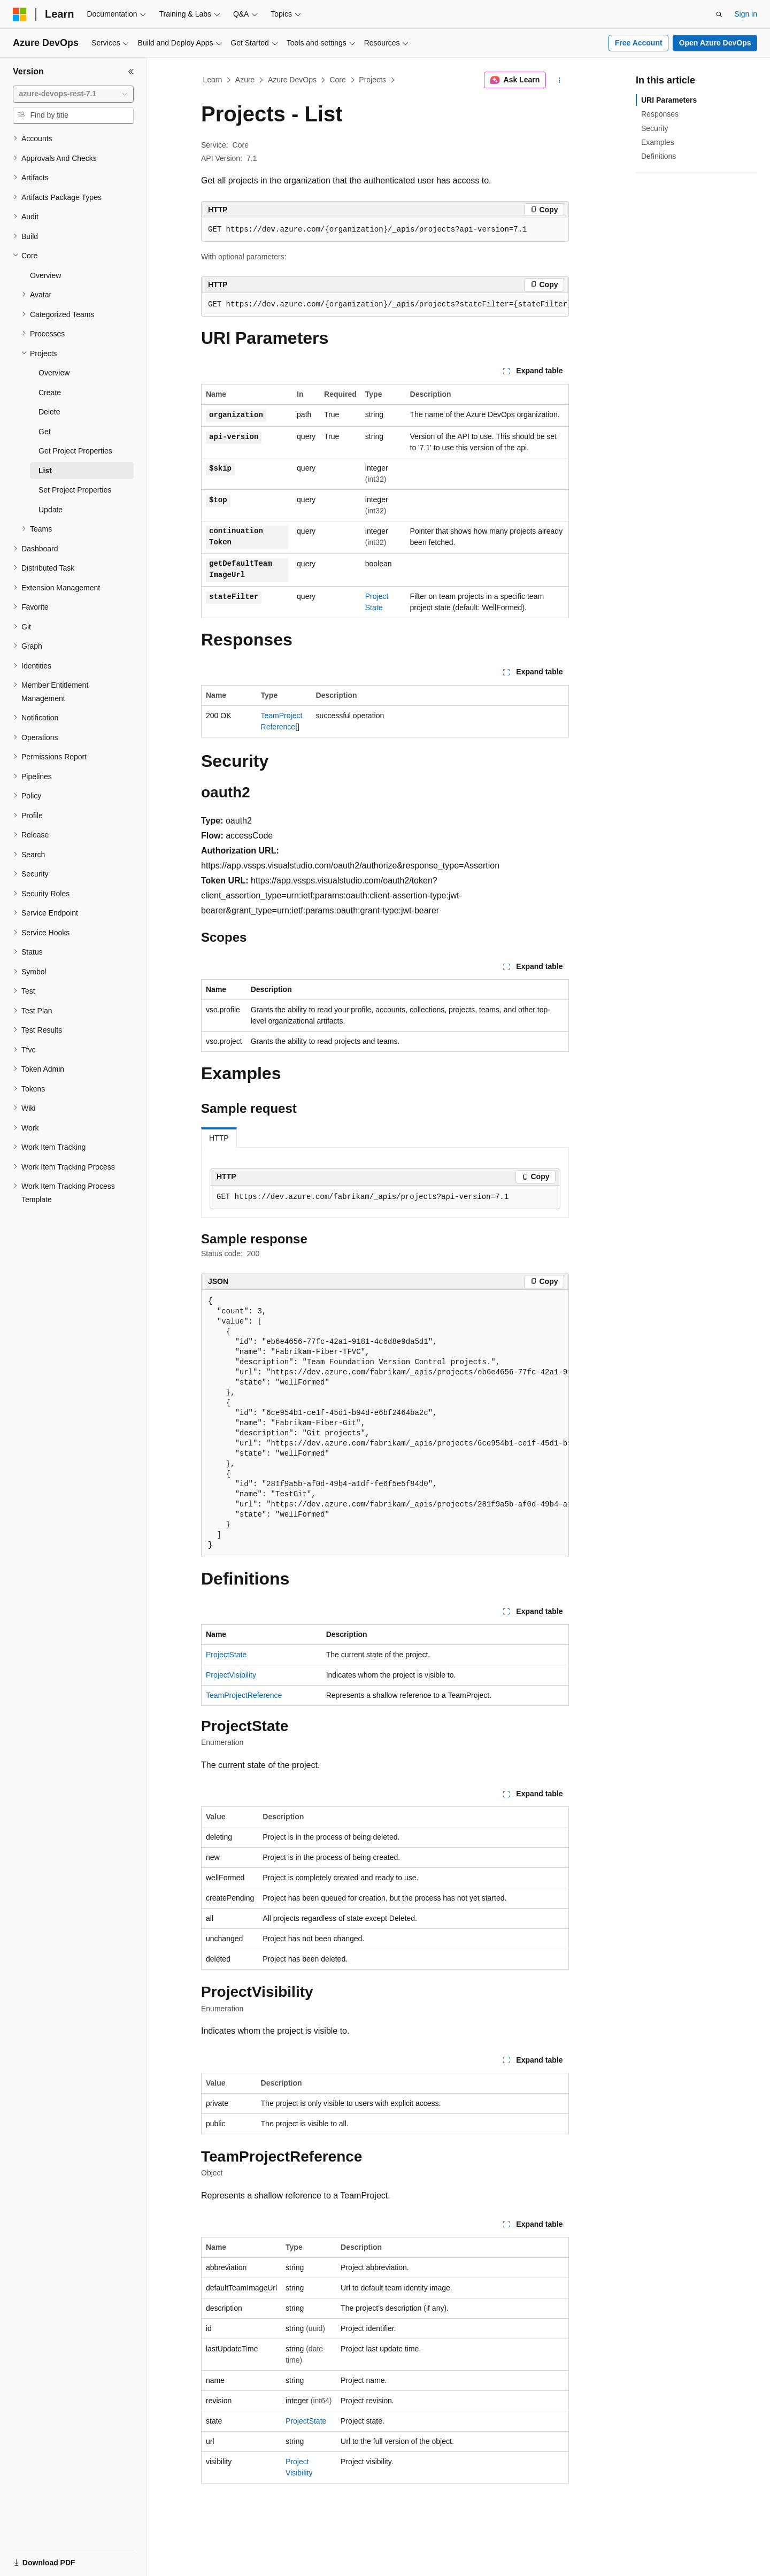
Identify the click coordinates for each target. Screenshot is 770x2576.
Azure (245, 79)
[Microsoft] (20, 14)
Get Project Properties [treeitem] (75, 451)
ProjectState (226, 1654)
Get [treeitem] (44, 431)
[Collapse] (131, 71)
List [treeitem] (45, 470)
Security (654, 128)
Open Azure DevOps (715, 43)
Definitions (658, 156)
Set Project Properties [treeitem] (74, 490)
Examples (657, 142)
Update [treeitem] (50, 509)
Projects (372, 79)
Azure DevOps (292, 79)
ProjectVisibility (231, 1675)
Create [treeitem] (49, 392)
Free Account (639, 43)
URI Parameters (669, 100)
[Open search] (719, 14)
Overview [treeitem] (45, 275)
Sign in (745, 14)
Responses (660, 114)
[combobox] (73, 94)
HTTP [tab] (219, 1138)
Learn (212, 79)
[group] (385, 305)
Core (337, 79)
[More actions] (559, 80)
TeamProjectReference (244, 1695)
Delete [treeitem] (49, 411)
